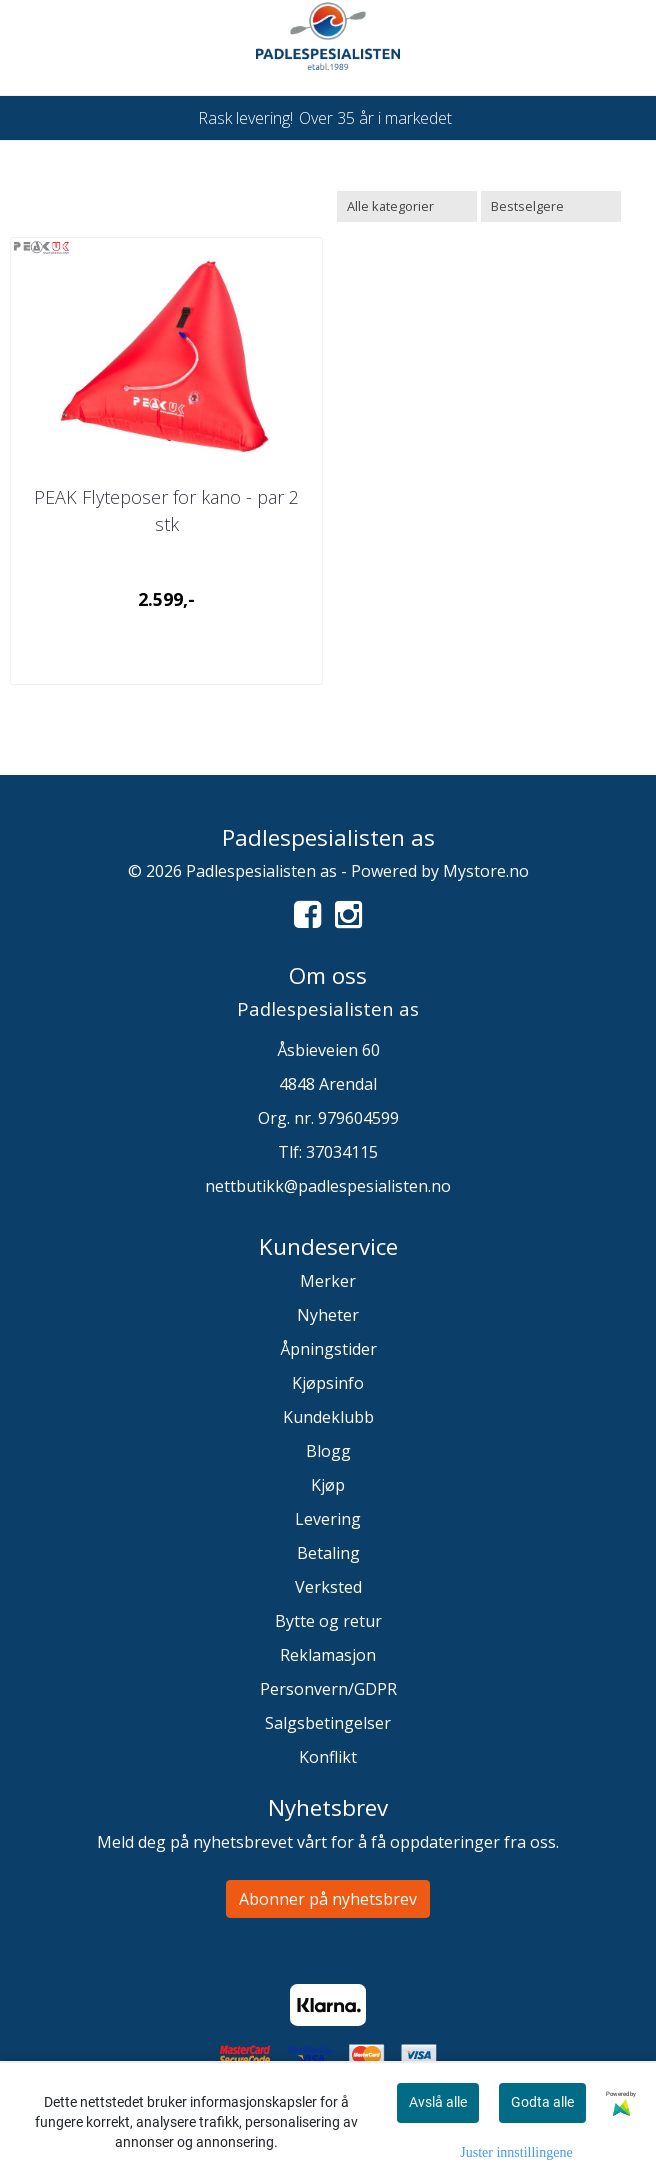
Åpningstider (328, 1349)
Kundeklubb (328, 1417)
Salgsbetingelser (328, 1723)
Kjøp (328, 1485)
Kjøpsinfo (328, 1383)
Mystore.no (486, 871)
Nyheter (328, 1315)
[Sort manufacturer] (407, 206)
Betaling (328, 1553)
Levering (328, 1519)
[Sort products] (551, 206)
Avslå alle (438, 2102)
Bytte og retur (328, 1621)
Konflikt (328, 1757)
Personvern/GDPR (328, 1689)
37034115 (342, 1152)
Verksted (328, 1587)
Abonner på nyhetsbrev (328, 1899)
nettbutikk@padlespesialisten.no (328, 1186)
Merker (328, 1281)
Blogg (328, 1451)
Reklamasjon (328, 1655)
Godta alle (542, 2102)
